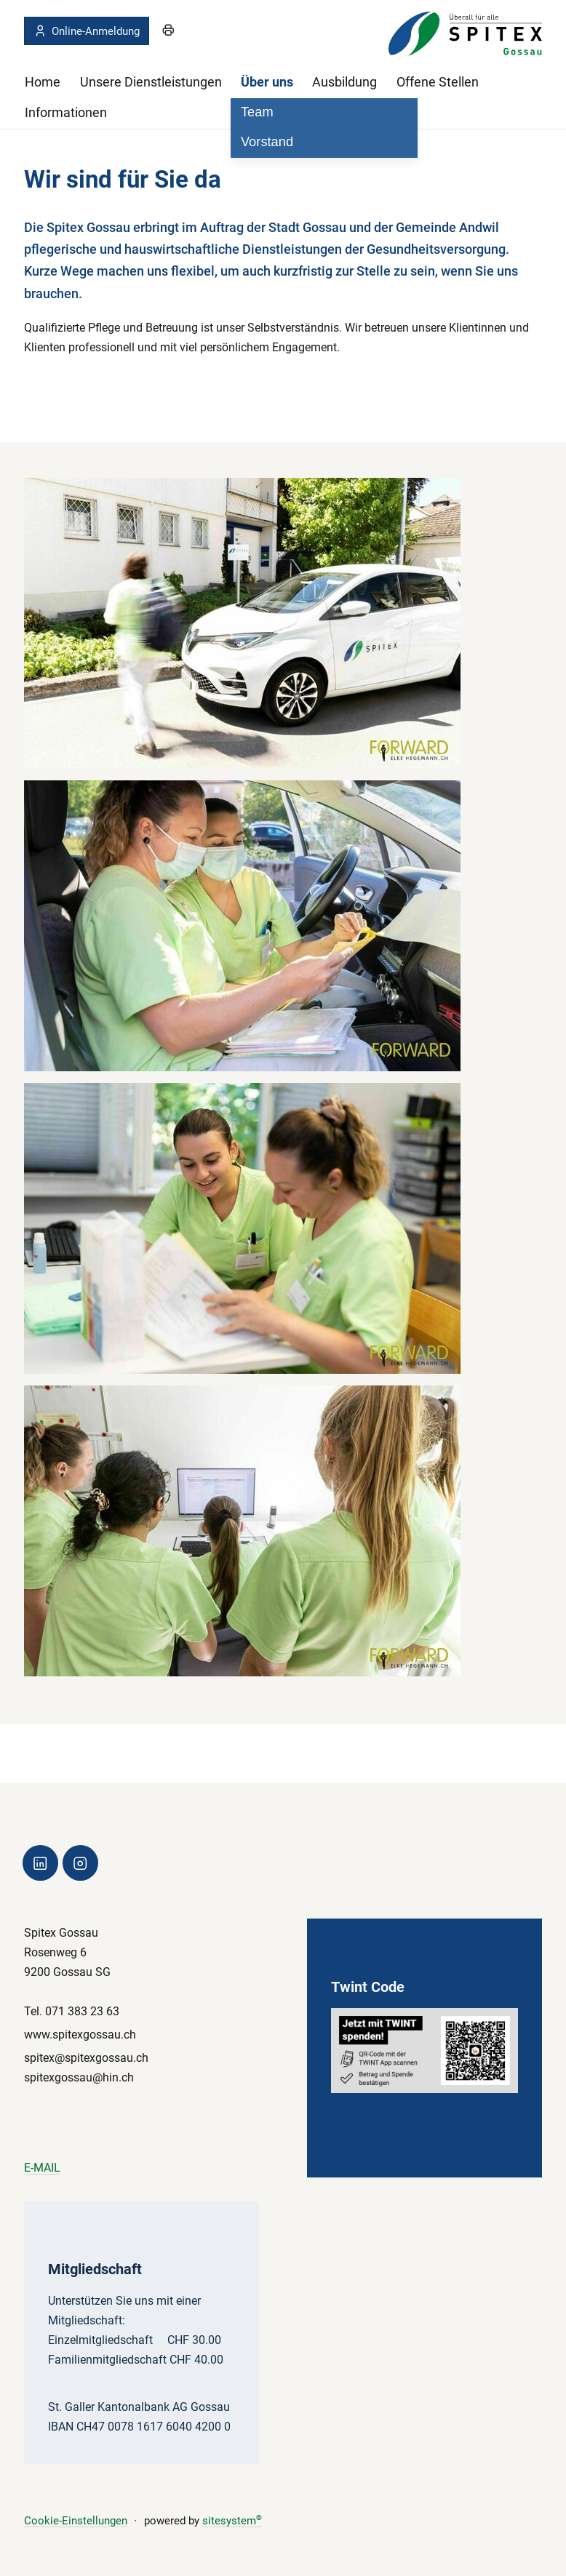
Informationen (66, 112)
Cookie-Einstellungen (75, 2520)
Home (42, 81)
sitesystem (232, 2520)
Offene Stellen (437, 81)
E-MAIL (42, 2168)
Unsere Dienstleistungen (151, 81)
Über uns (267, 81)
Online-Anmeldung (86, 31)
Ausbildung (344, 81)
